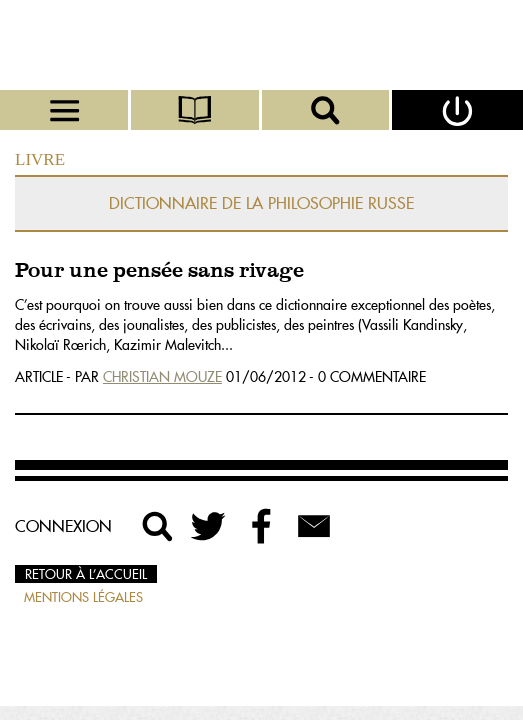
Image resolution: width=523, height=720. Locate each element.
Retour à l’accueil (86, 574)
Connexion (63, 526)
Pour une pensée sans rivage (159, 271)
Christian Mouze (162, 377)
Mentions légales (83, 597)
